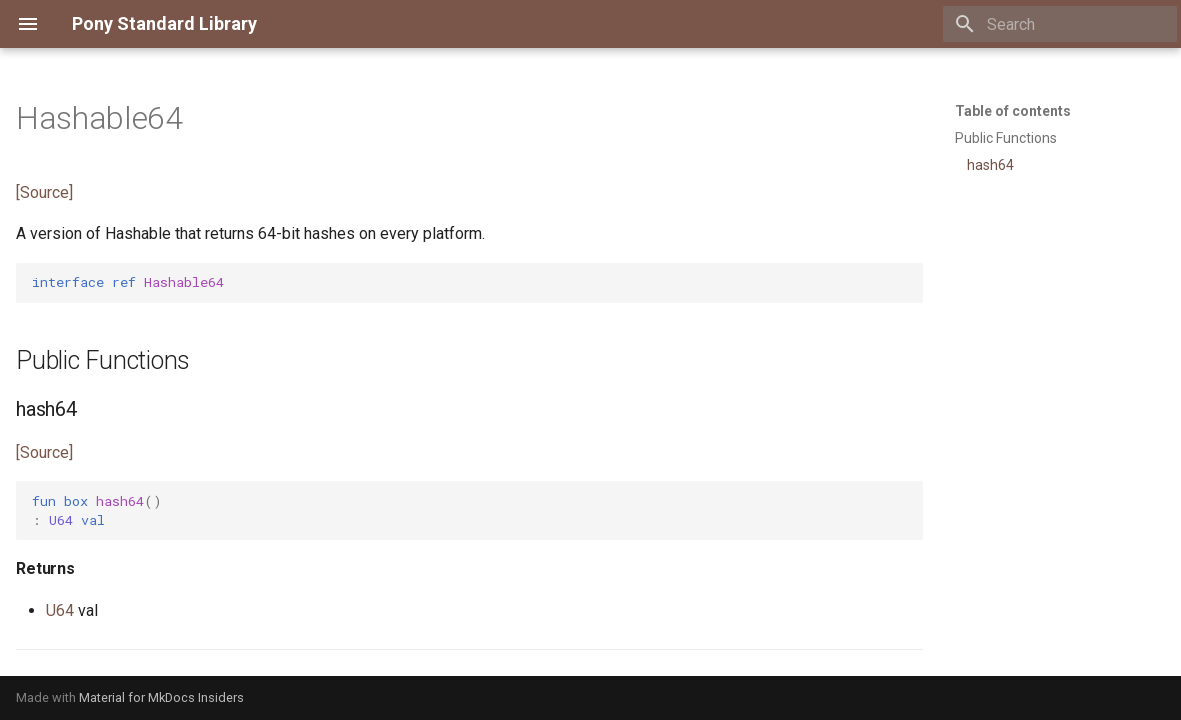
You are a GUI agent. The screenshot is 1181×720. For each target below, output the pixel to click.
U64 (60, 610)
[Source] (44, 192)
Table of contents (1013, 111)
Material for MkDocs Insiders (161, 697)
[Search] (1060, 24)
